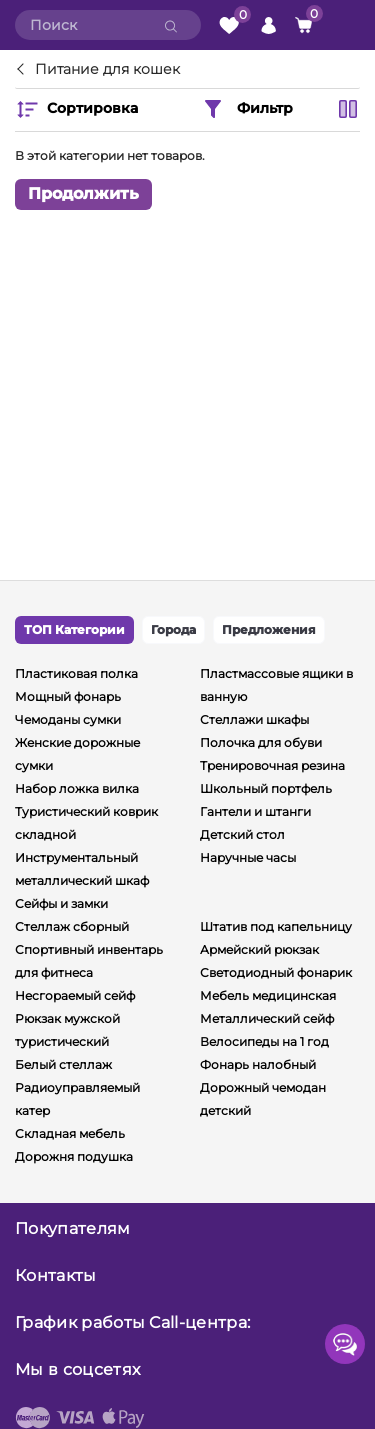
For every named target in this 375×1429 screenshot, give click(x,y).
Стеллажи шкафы (254, 719)
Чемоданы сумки (68, 719)
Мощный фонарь (68, 696)
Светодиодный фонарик (276, 972)
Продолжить (83, 193)
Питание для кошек (107, 70)
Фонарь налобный (258, 1064)
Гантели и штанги (255, 811)
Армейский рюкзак (259, 949)
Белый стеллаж (63, 1064)
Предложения (269, 629)
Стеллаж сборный (72, 926)
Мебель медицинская (268, 995)
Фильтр (247, 109)
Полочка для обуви (261, 742)
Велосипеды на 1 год (264, 1041)
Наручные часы (248, 857)
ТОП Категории (74, 629)
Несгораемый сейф (75, 995)
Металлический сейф (267, 1018)
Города (173, 629)
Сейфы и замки (61, 903)
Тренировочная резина (272, 765)
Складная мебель (70, 1133)
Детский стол (242, 834)
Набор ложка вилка (77, 788)
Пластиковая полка (76, 673)
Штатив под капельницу (276, 926)
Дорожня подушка (74, 1156)
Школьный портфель (266, 788)
